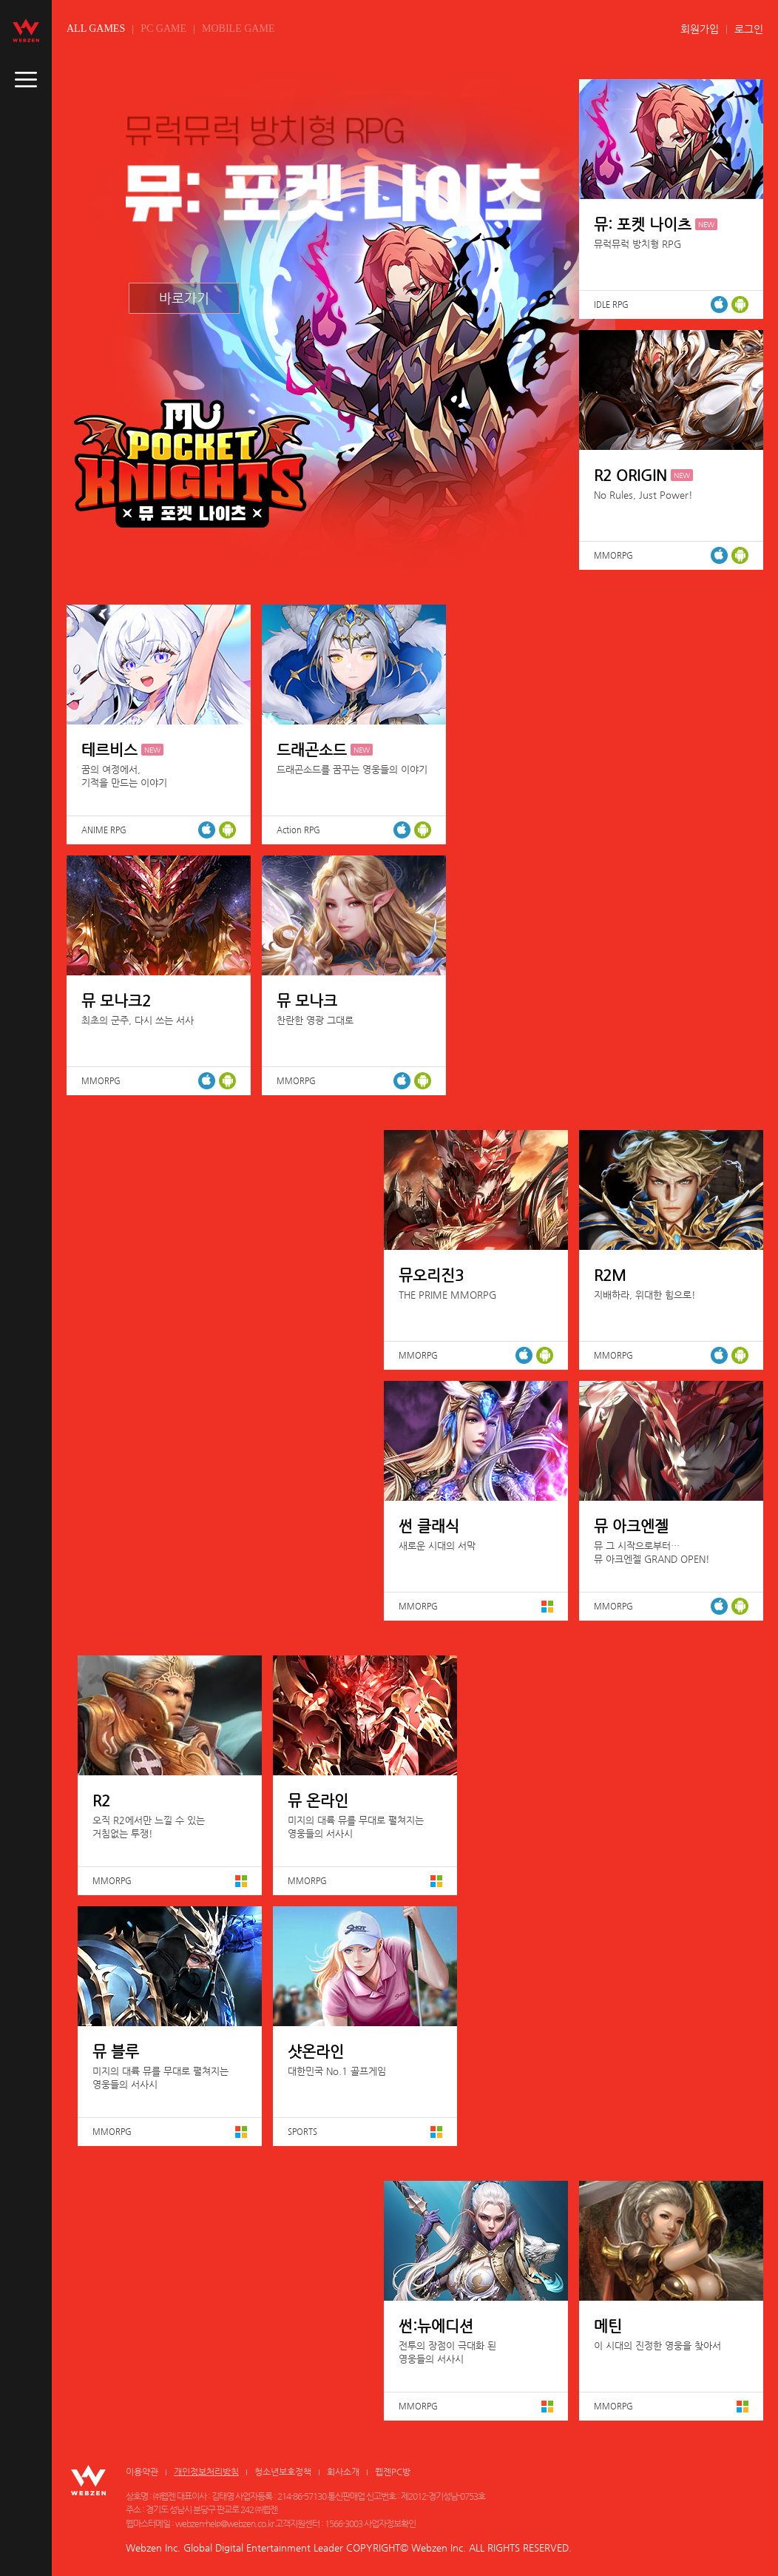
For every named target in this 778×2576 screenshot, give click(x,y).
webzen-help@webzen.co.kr (224, 2523)
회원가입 (699, 29)
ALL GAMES (96, 28)
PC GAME (163, 28)
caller (26, 80)
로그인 (748, 29)
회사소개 (343, 2471)
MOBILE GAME (238, 28)
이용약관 (142, 2471)
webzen (26, 30)
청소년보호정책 (282, 2471)
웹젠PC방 (392, 2471)
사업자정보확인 (390, 2523)
